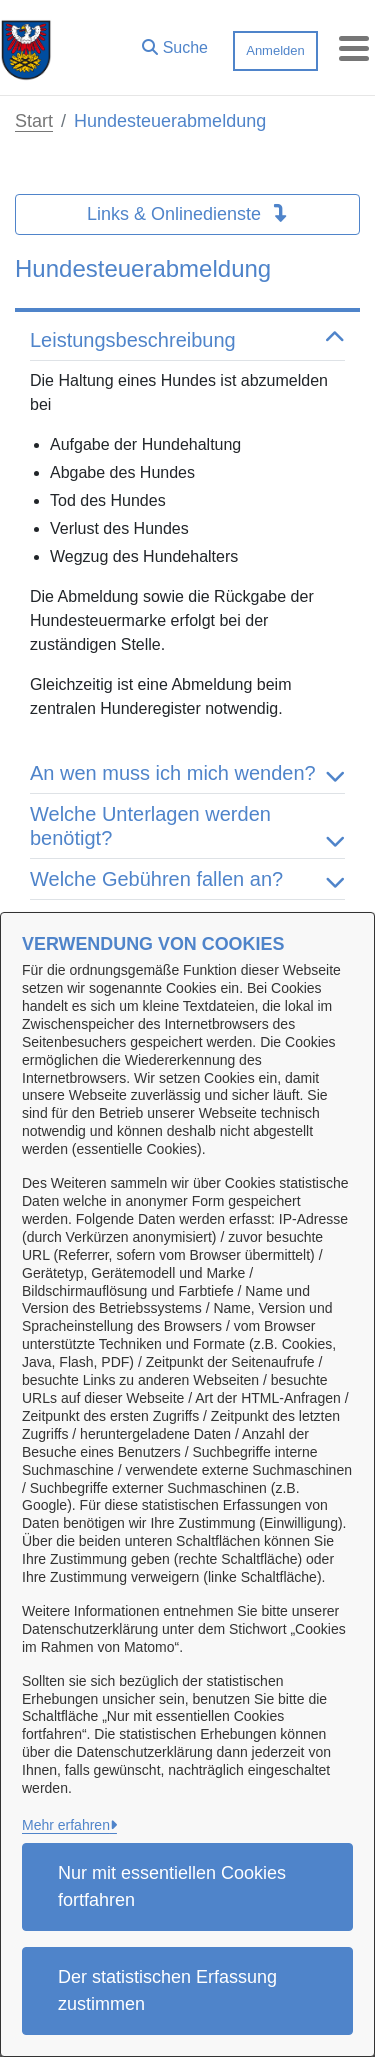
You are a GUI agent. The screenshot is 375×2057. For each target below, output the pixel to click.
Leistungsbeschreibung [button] (187, 340)
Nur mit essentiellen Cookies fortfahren (172, 1886)
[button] (175, 43)
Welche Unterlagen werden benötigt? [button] (187, 826)
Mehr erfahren (66, 1825)
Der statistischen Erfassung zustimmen (167, 1990)
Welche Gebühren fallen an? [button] (187, 879)
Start (34, 121)
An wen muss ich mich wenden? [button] (187, 773)
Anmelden (275, 50)
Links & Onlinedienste (187, 214)
